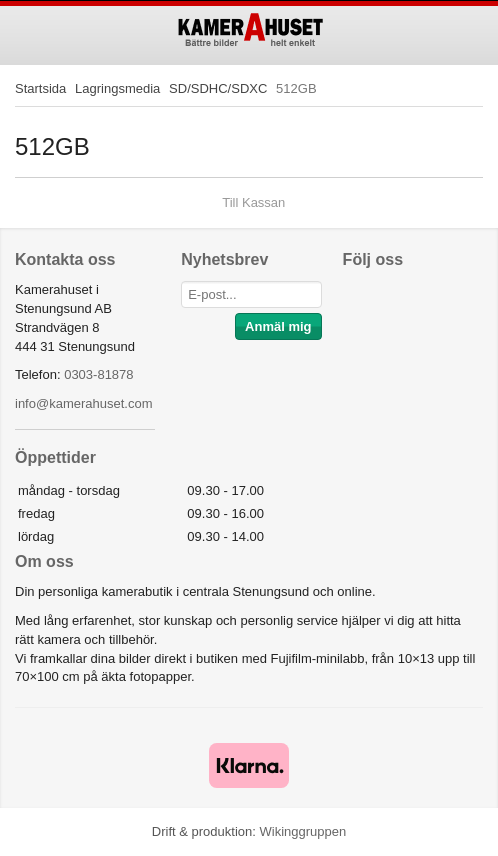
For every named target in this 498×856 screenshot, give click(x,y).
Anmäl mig (278, 326)
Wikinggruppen (302, 831)
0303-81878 (98, 374)
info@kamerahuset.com (83, 403)
